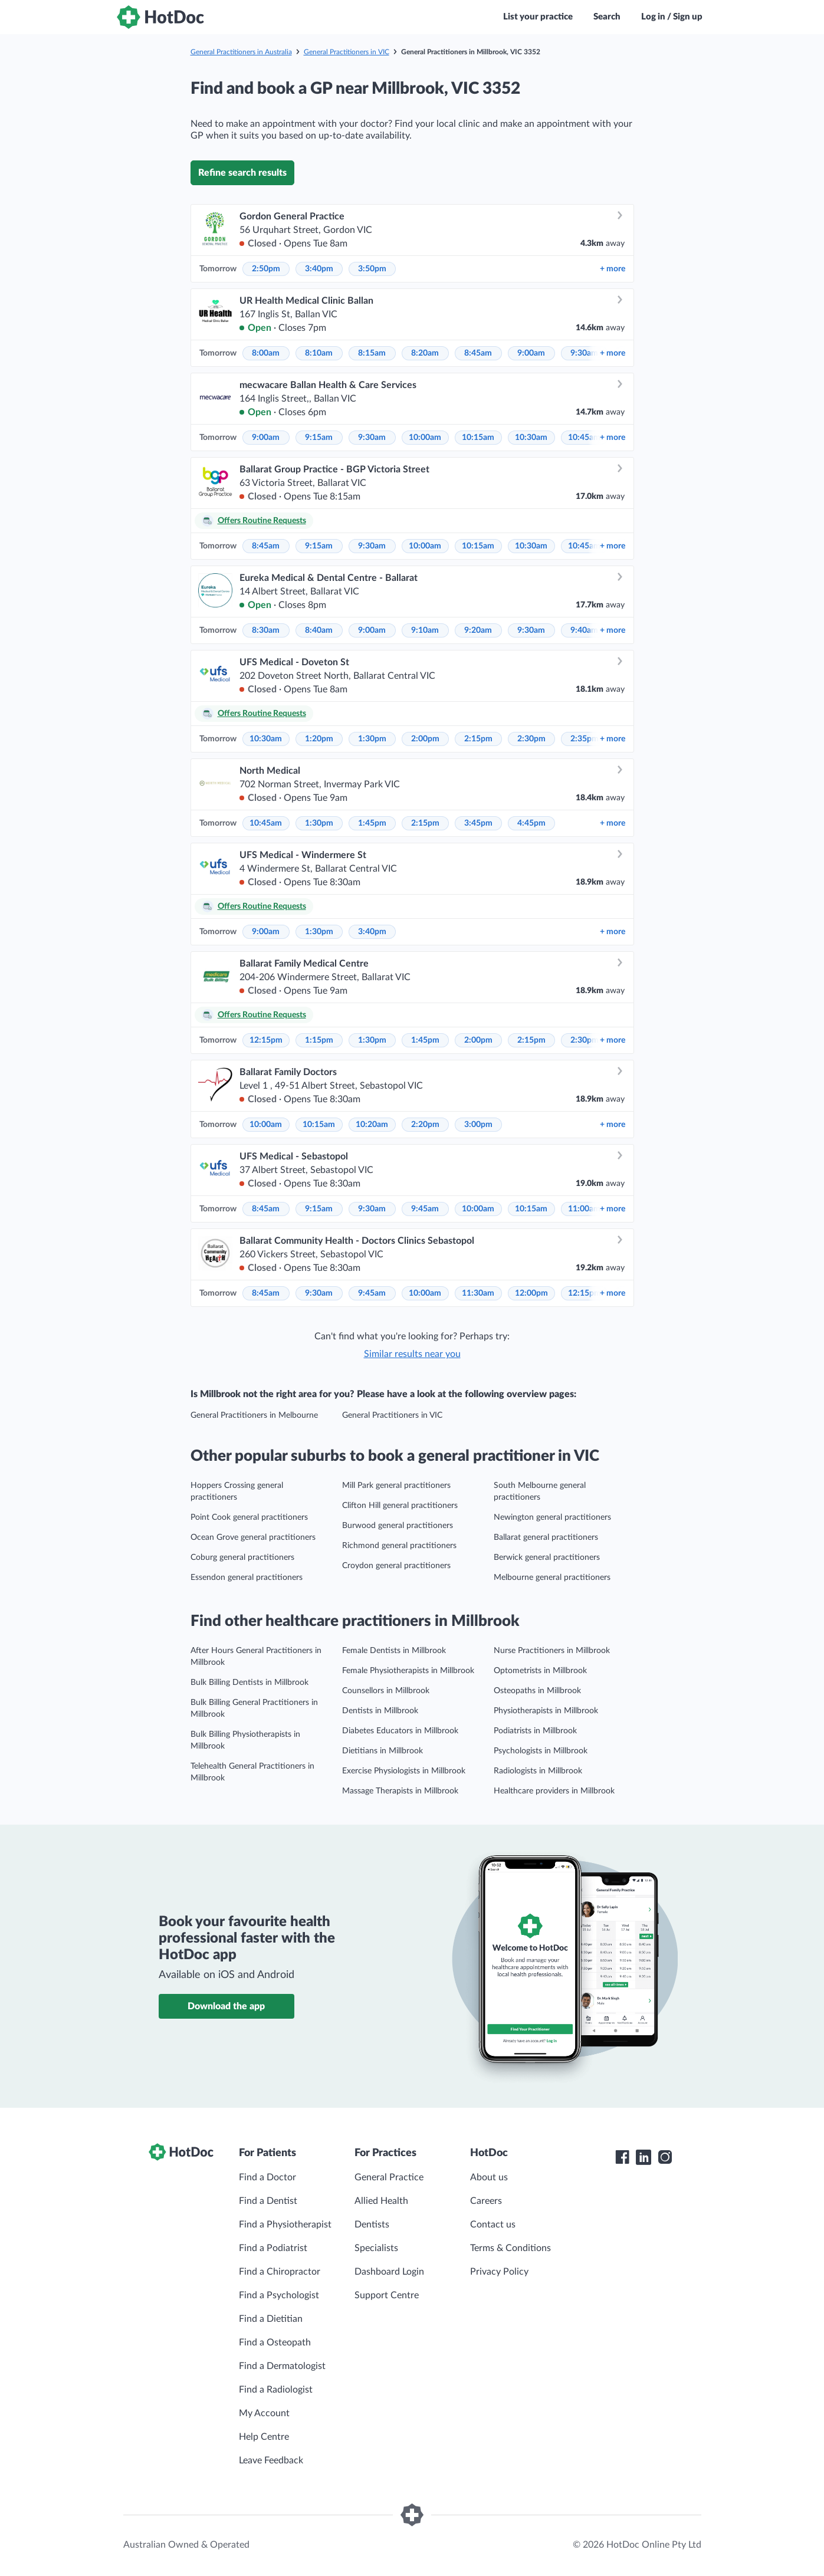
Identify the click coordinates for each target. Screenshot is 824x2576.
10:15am (478, 437)
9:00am (531, 353)
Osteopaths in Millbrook (537, 1691)
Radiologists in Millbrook (538, 1771)
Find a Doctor (267, 2177)
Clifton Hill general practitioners (400, 1505)
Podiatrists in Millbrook (535, 1731)
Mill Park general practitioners (396, 1485)
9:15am (319, 437)
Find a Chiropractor (279, 2271)
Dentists (371, 2224)
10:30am (531, 437)
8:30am (266, 630)
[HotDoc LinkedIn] (643, 2157)
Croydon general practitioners (396, 1566)
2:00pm (425, 739)
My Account (264, 2413)
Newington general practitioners (552, 1517)
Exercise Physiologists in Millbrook (403, 1771)
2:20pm (425, 1125)
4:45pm (531, 823)
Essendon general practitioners (247, 1577)
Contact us (493, 2224)
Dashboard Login (389, 2271)
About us (489, 2177)
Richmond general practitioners (399, 1546)
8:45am (478, 353)
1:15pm (319, 1040)
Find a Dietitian (271, 2319)
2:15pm (478, 739)
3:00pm (478, 1125)
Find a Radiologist (276, 2389)
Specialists (376, 2248)
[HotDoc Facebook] (622, 2157)
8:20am (425, 353)
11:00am (584, 1209)
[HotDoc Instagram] (664, 2157)
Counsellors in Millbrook (385, 1691)
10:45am (584, 437)
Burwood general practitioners (397, 1526)
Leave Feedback (271, 2460)
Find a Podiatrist (273, 2248)
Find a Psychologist (279, 2295)
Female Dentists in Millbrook (394, 1651)
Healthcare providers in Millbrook (554, 1791)
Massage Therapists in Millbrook (400, 1791)
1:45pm (372, 823)
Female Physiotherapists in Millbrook (408, 1671)
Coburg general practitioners (242, 1557)
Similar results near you (412, 1354)
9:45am (425, 1209)
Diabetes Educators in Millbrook (400, 1731)
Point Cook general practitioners (249, 1517)
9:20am (478, 630)
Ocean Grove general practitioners (253, 1537)
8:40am (319, 630)
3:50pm (372, 269)
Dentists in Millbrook (380, 1711)
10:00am (425, 437)
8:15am (372, 353)
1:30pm (372, 739)
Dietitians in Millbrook (382, 1751)
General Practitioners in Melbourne (254, 1415)
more (612, 269)
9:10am (425, 630)
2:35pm (584, 739)
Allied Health (381, 2201)
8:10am (319, 353)
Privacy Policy (499, 2271)
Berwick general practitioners (547, 1557)
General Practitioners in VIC (346, 51)
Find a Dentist (268, 2201)
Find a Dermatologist (282, 2366)
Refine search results (242, 173)
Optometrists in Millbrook (540, 1671)
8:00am (266, 353)
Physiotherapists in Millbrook (546, 1711)
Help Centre (264, 2437)
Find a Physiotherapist (285, 2224)
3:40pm (319, 269)
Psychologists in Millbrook (540, 1751)
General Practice (389, 2177)
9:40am (584, 630)
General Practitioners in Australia (241, 51)
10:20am (372, 1125)
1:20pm (319, 739)
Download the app (226, 2006)
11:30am (478, 1293)
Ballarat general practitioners (546, 1537)
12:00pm (531, 1293)
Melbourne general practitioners (552, 1577)
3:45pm (478, 823)
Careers (486, 2201)
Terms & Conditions (510, 2248)
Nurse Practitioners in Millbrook (552, 1651)
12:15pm (266, 1040)
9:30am (584, 353)
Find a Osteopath (275, 2342)
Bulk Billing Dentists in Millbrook (249, 1682)
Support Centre (386, 2295)
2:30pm (531, 739)
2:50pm (266, 269)
